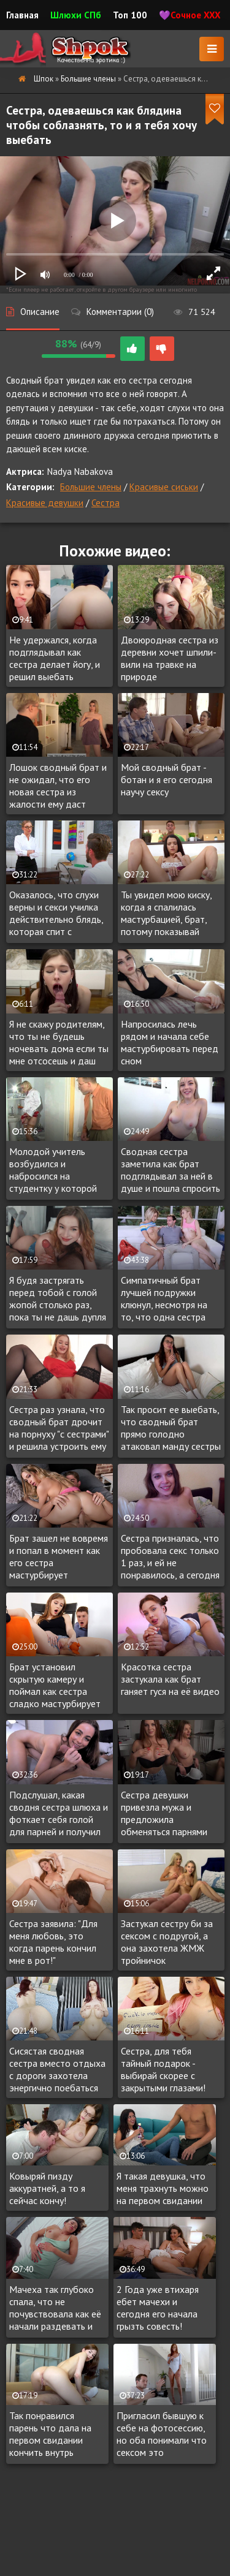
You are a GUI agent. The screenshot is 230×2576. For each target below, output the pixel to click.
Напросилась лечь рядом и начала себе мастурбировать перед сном (169, 1042)
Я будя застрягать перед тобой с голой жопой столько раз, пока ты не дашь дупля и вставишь (57, 1299)
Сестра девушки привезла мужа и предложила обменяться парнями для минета (164, 1814)
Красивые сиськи (163, 487)
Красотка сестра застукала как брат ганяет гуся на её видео (170, 1679)
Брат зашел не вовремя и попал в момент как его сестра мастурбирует (58, 1556)
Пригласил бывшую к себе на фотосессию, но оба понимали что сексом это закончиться (162, 2434)
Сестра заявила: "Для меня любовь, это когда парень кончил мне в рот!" (53, 1941)
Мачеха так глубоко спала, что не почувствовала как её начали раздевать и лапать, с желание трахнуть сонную (55, 2308)
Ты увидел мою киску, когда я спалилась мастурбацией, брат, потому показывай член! (166, 913)
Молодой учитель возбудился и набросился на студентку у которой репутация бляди (53, 1170)
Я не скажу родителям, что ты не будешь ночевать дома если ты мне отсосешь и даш (59, 1042)
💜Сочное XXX (190, 15)
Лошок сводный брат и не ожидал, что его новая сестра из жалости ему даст (58, 785)
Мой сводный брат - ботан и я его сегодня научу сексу (166, 779)
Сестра (105, 503)
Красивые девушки (44, 503)
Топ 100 (130, 15)
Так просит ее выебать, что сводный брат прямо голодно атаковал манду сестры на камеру (171, 1428)
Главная (22, 15)
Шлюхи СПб (75, 15)
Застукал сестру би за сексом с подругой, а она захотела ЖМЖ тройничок (167, 1941)
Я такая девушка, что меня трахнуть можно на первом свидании (163, 2188)
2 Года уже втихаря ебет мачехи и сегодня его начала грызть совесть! (158, 2307)
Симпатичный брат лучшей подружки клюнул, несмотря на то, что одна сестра (164, 1298)
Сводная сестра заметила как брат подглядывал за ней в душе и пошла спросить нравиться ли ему (170, 1170)
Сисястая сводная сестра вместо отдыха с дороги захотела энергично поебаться (57, 2069)
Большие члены (90, 487)
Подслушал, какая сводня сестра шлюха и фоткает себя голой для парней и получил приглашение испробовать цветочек (58, 1814)
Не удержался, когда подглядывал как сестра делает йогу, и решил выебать (54, 658)
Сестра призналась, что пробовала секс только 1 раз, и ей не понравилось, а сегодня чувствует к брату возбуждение (170, 1557)
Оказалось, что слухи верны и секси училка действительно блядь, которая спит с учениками (56, 913)
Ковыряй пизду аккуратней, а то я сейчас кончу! (47, 2188)
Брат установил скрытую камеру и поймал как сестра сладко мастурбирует (55, 1685)
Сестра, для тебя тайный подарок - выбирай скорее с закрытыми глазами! (163, 2069)
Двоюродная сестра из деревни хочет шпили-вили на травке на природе (169, 658)
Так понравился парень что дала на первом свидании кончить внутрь (50, 2433)
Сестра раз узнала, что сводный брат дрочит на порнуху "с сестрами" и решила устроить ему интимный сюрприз (59, 1428)
